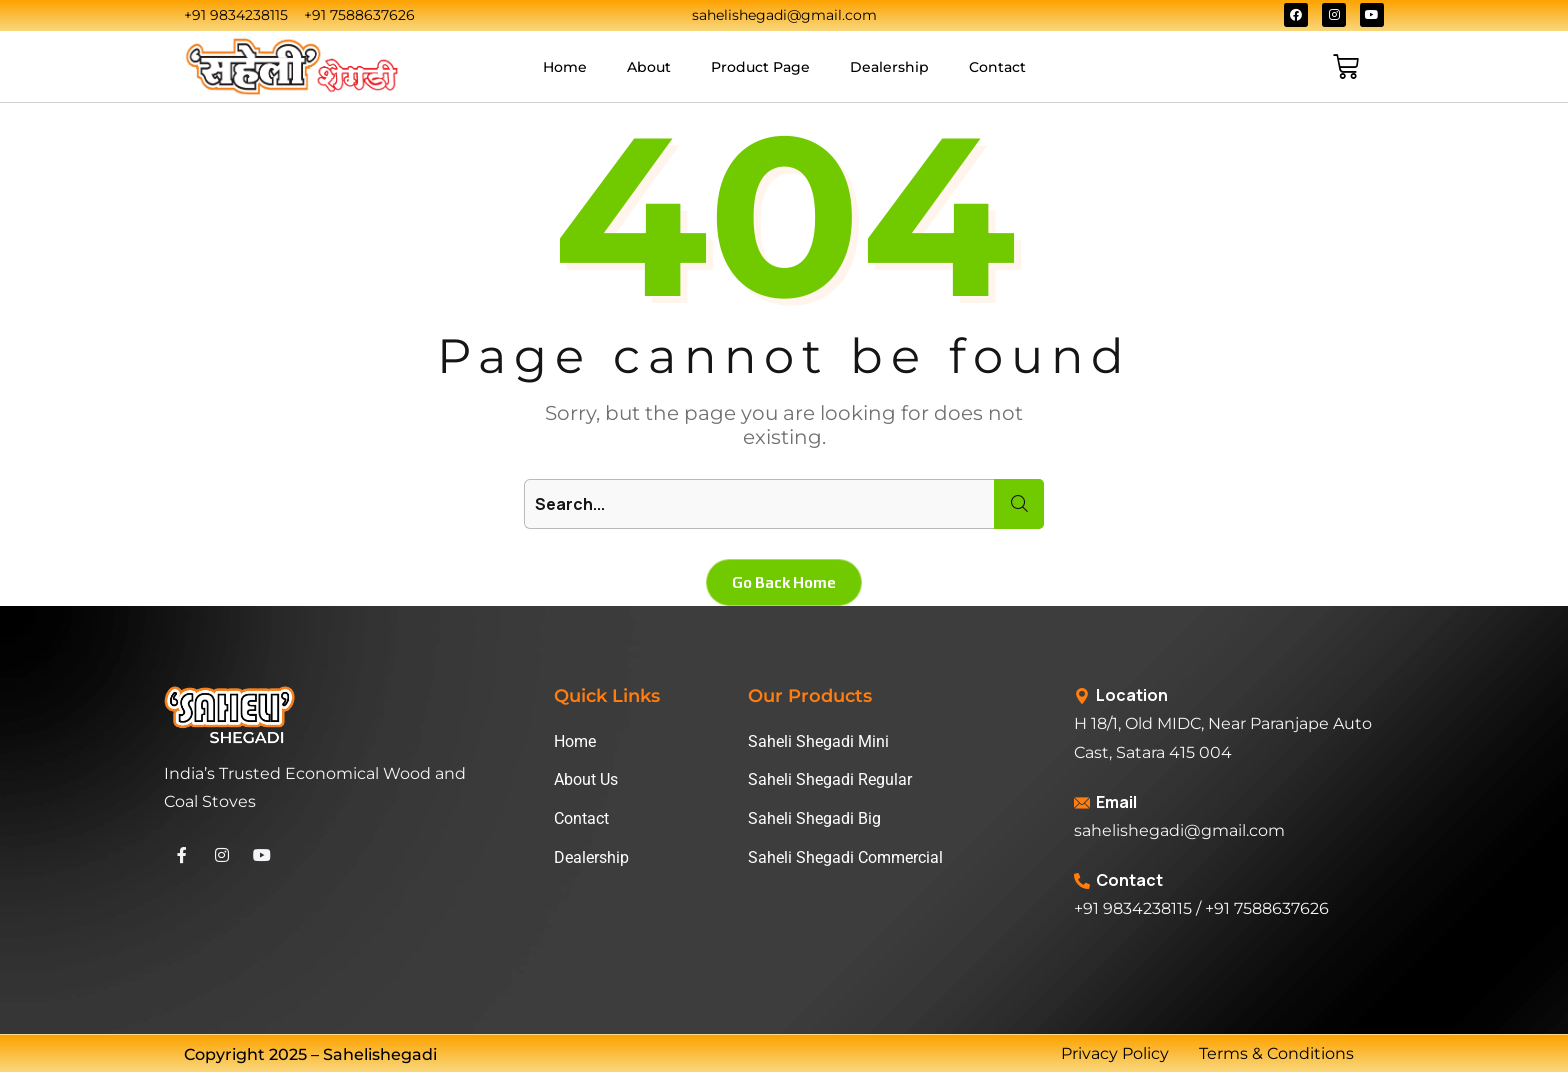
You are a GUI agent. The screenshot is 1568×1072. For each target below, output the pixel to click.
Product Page (760, 67)
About (649, 67)
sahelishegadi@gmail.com (1179, 830)
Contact (997, 67)
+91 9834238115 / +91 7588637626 (1201, 908)
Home (565, 67)
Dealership (889, 67)
